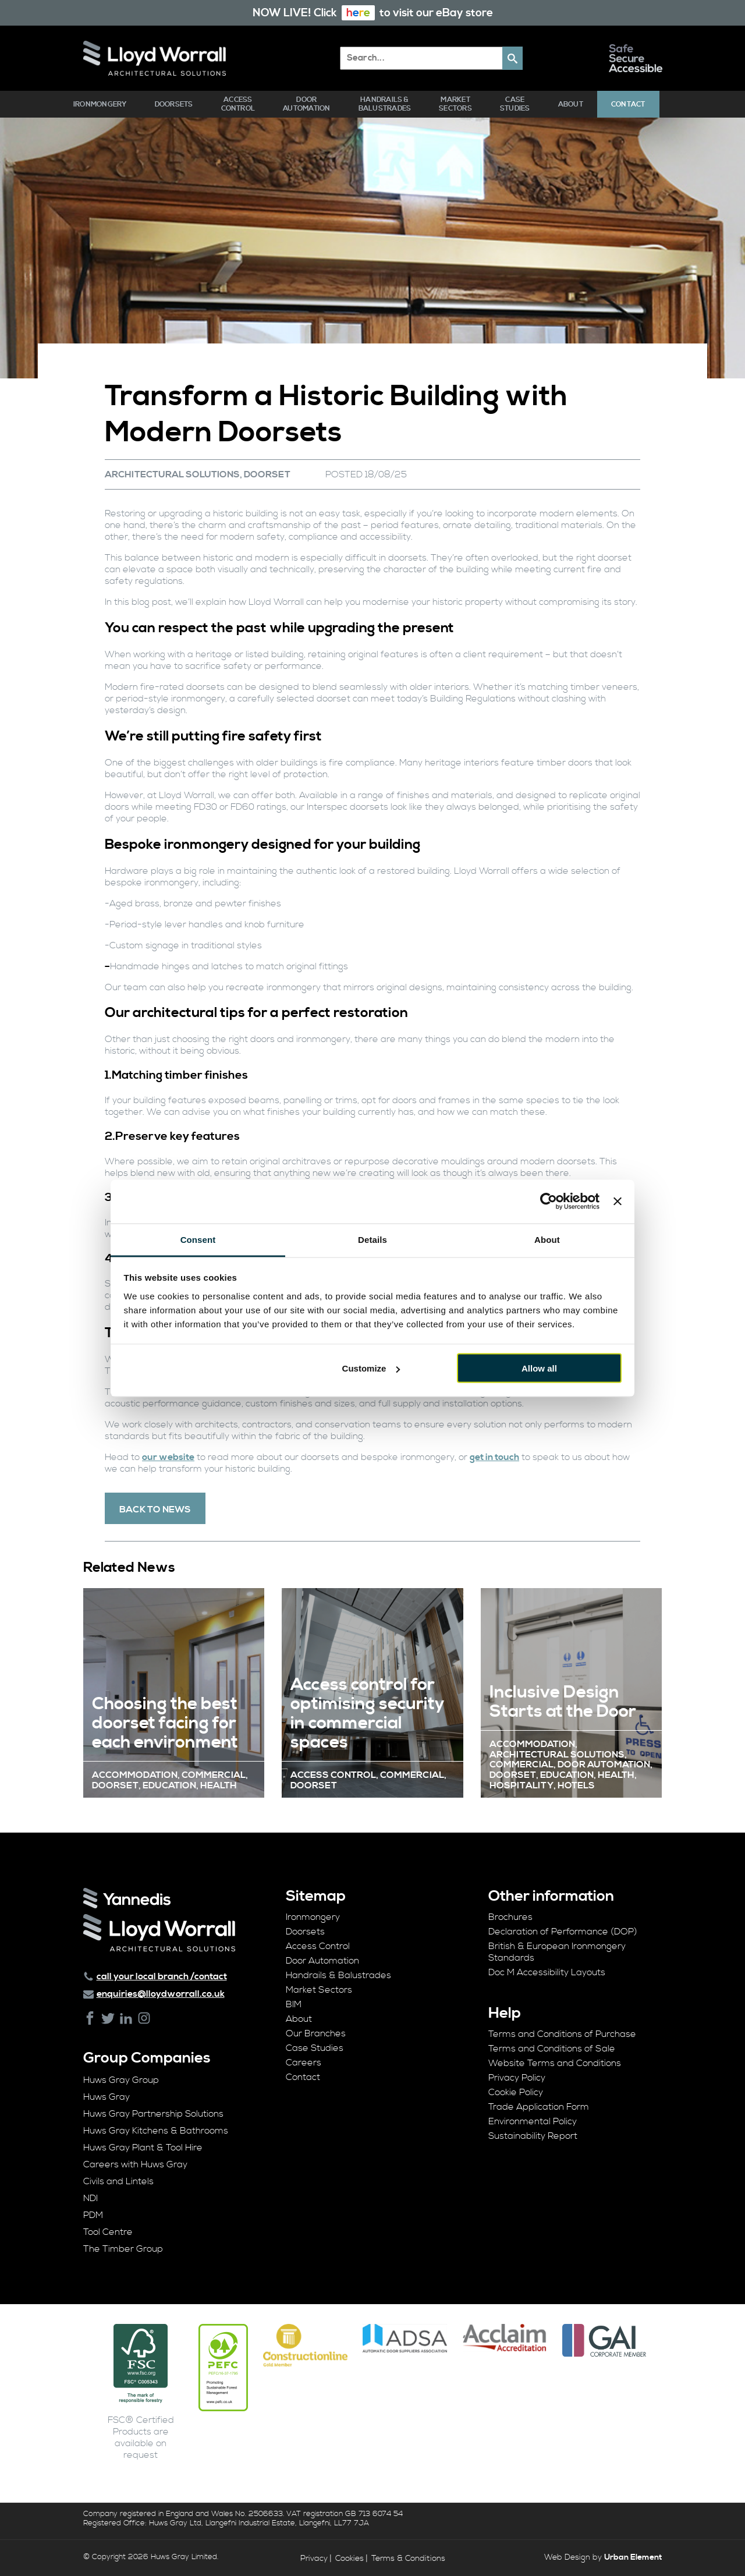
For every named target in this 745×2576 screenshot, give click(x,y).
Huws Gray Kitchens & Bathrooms (155, 2130)
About (570, 104)
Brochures (510, 1917)
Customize (371, 1368)
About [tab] (547, 1239)
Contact (628, 104)
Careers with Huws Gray (135, 2164)
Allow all (539, 1368)
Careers (303, 2062)
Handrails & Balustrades (385, 104)
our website (168, 1457)
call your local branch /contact (162, 1976)
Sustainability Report (532, 2136)
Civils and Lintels (118, 2181)
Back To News (155, 1509)
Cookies (349, 2558)
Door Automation (306, 104)
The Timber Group (123, 2249)
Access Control (238, 104)
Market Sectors (455, 104)
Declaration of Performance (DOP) (562, 1931)
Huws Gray (106, 2097)
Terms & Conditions (408, 2558)
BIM (293, 2004)
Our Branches (316, 2033)
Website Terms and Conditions (554, 2063)
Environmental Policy (532, 2121)
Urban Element (633, 2557)
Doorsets (174, 104)
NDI (90, 2198)
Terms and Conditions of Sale (551, 2048)
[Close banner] (617, 1201)
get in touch (494, 1457)
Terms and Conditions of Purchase (562, 2034)
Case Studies (515, 104)
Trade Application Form (538, 2107)
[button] (512, 58)
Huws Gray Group (121, 2080)
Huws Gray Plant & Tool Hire (143, 2147)
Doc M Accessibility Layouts (546, 1972)
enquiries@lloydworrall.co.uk (161, 1994)
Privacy (314, 2558)
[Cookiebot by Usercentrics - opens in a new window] (548, 1201)
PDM (93, 2215)
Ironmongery (100, 104)
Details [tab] (372, 1239)
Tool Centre (108, 2232)
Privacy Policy (516, 2078)
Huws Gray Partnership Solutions (153, 2114)
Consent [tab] (198, 1239)
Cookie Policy (515, 2092)
